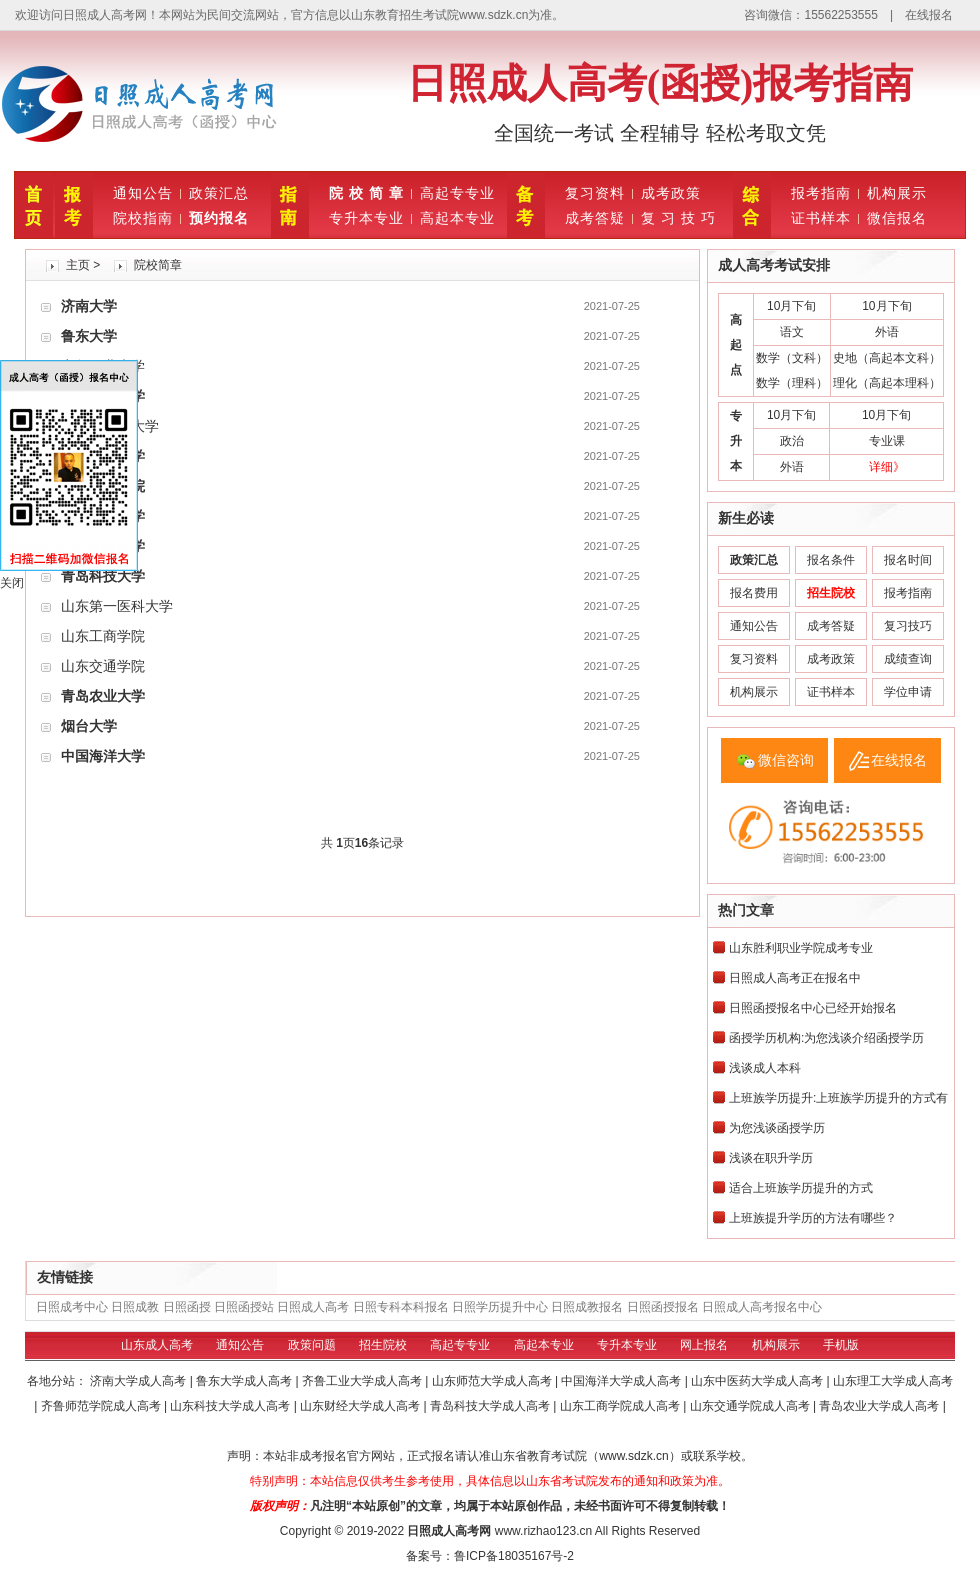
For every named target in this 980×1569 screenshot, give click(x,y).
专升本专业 (366, 218)
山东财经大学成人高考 (361, 1406)
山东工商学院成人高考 (621, 1406)
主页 (78, 265)
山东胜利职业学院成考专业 (801, 948)
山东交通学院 (103, 666)
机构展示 (897, 193)
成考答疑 (595, 218)
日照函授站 (244, 1307)
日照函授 (187, 1307)
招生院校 (383, 1345)
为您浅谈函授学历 (777, 1128)
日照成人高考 (313, 1307)
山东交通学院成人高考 (751, 1406)
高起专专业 (457, 193)
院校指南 (143, 218)
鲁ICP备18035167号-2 (514, 1556)
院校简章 (158, 265)
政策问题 (312, 1345)
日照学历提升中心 (500, 1307)
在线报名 (929, 15)
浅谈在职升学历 (771, 1158)
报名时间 (908, 560)
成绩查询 (908, 659)
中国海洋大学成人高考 (622, 1381)
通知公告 (143, 193)
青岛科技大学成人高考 (491, 1406)
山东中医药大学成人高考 (758, 1381)
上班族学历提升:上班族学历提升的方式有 (838, 1098)
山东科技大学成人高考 (231, 1406)
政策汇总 (219, 193)
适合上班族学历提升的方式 (801, 1188)
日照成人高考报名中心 (762, 1307)
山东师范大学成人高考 (493, 1381)
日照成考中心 (72, 1307)
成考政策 (671, 193)
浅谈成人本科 (765, 1068)
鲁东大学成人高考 (245, 1381)
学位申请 (908, 692)
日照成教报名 (587, 1307)
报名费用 (754, 593)
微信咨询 (786, 760)
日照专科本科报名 (401, 1307)
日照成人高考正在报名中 (795, 978)
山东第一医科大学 (117, 606)
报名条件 (831, 560)
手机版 (841, 1345)
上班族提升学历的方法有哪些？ (813, 1218)
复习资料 (595, 193)
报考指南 (821, 193)
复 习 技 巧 (678, 218)
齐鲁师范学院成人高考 (102, 1406)
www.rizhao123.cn (543, 1531)
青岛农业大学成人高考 (880, 1406)
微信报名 (897, 218)
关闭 (12, 583)
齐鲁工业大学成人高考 (363, 1381)
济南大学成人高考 (139, 1381)
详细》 (887, 467)
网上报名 (704, 1345)
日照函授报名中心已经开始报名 (813, 1008)
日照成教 (135, 1307)
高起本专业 (457, 218)
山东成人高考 (157, 1345)
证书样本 (821, 218)
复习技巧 (908, 626)
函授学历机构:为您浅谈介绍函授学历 (826, 1038)
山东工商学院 (103, 636)
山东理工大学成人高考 (893, 1381)
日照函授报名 (663, 1307)
